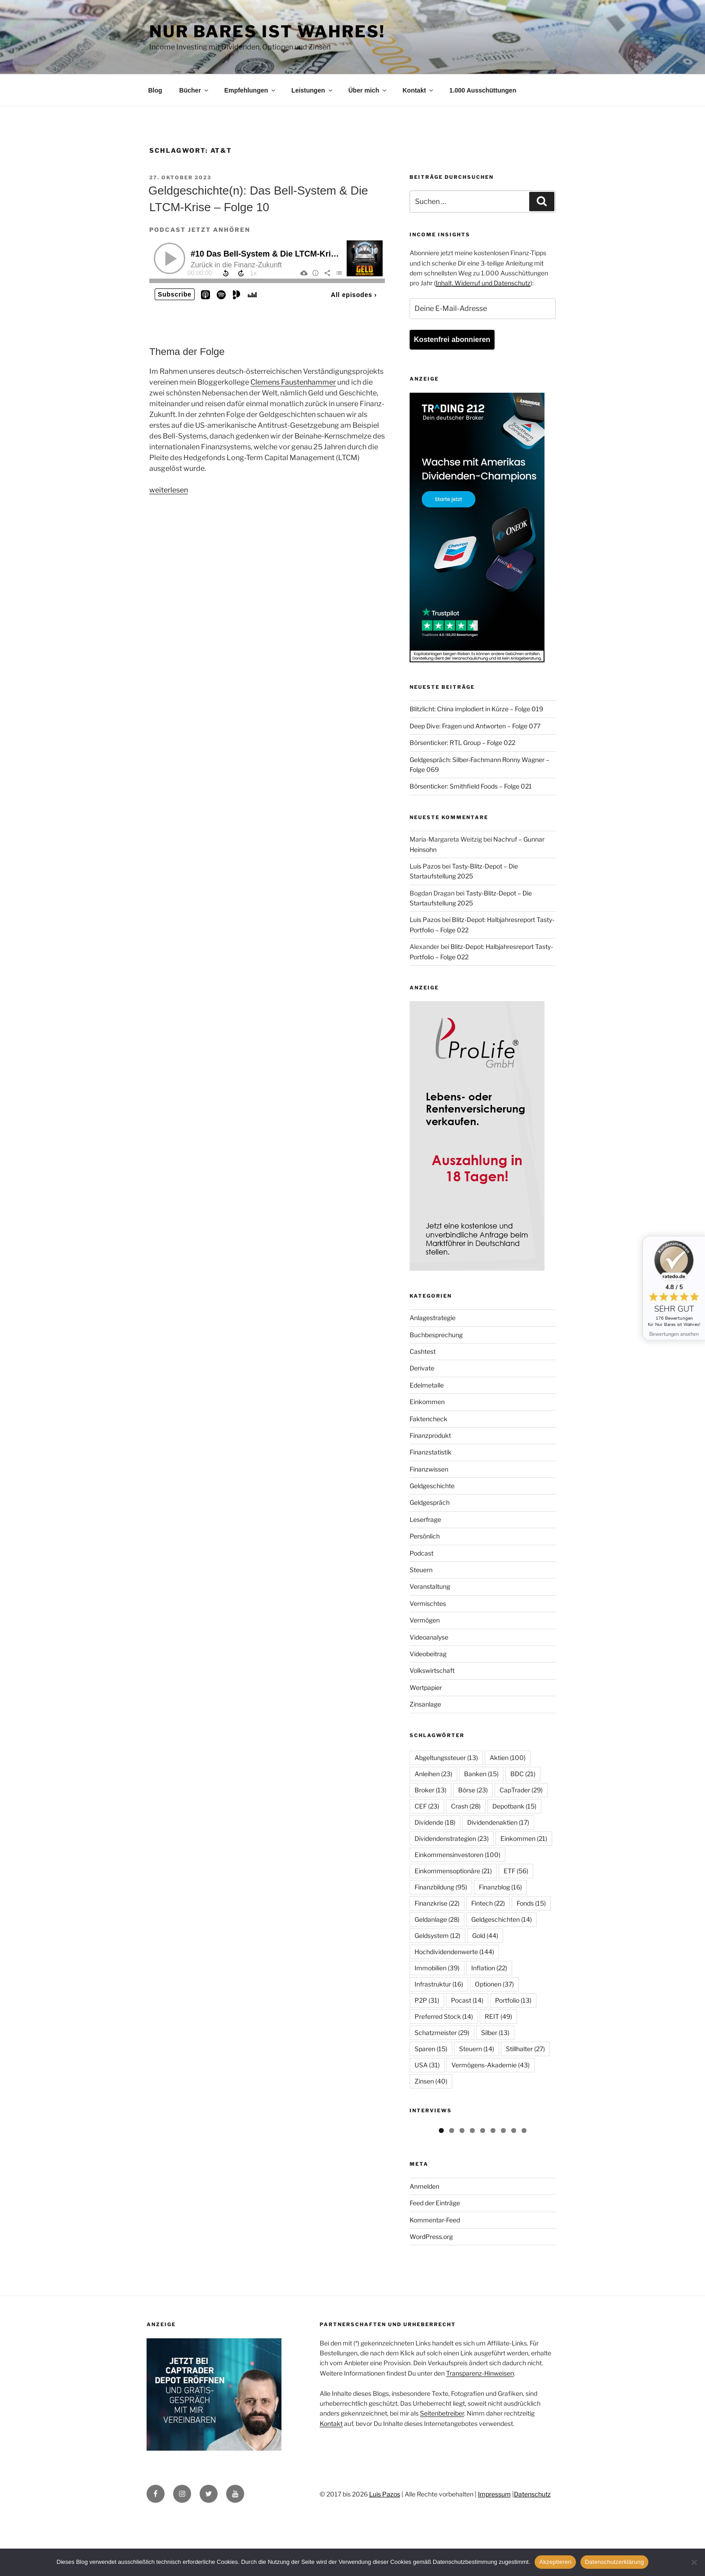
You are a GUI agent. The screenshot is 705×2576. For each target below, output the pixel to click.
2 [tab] (451, 2190)
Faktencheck (428, 1419)
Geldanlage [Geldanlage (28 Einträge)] (437, 1919)
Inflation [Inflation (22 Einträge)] (489, 1968)
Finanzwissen (429, 1469)
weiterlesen (168, 490)
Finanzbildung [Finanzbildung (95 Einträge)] (441, 1887)
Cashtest (423, 1351)
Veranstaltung (430, 1586)
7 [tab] (503, 2190)
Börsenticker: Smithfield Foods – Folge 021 (471, 786)
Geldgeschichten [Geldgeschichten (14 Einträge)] (501, 1919)
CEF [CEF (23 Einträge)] (427, 1806)
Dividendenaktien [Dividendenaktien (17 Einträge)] (498, 1822)
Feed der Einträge (435, 2263)
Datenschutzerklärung (614, 2561)
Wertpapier (426, 1687)
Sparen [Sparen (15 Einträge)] (431, 2049)
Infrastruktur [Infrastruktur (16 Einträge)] (439, 1984)
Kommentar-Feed (435, 2279)
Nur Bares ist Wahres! (267, 31)
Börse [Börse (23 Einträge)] (473, 1790)
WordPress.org (431, 2296)
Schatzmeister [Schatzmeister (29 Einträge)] (442, 2032)
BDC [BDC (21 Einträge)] (522, 1774)
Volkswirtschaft (432, 1670)
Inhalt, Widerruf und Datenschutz (483, 283)
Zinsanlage (425, 1704)
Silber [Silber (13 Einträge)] (495, 2032)
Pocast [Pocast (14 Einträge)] (467, 2000)
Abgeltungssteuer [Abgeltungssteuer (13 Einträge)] (446, 1757)
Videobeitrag (428, 1654)
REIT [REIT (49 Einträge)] (498, 2016)
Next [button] (544, 2152)
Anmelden (424, 2246)
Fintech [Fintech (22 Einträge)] (488, 1903)
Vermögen (425, 1620)
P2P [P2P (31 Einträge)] (427, 2000)
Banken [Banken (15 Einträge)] (481, 1774)
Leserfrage (425, 1519)
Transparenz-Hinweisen (480, 2433)
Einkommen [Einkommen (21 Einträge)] (523, 1838)
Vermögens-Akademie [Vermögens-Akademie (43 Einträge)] (490, 2065)
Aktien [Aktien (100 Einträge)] (508, 1757)
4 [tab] (472, 2190)
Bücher (194, 90)
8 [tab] (513, 2190)
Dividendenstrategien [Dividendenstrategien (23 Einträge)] (452, 1838)
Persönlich (425, 1536)
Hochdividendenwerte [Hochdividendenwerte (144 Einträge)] (454, 1951)
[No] (693, 2562)
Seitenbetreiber (442, 2473)
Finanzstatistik (430, 1452)
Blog (155, 90)
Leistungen (312, 90)
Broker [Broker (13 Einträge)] (430, 1790)
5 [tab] (482, 2190)
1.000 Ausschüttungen (482, 90)
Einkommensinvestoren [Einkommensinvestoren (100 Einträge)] (457, 1854)
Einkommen (427, 1401)
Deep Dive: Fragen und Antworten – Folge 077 (475, 726)
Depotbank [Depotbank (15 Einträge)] (514, 1806)
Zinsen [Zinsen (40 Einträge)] (431, 2081)
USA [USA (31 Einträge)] (427, 2065)
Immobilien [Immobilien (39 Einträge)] (437, 1968)
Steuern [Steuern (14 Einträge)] (476, 2049)
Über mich (368, 90)
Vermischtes (428, 1603)
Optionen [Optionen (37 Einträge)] (494, 1984)
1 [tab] (441, 2190)
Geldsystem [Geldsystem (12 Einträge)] (437, 1935)
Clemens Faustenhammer (293, 382)
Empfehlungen (250, 90)
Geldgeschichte (432, 1486)
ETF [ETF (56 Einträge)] (516, 1871)
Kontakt (418, 90)
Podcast (421, 1553)
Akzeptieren (555, 2561)
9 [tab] (524, 2190)
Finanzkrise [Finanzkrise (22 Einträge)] (437, 1903)
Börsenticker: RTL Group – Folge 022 (462, 742)
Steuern (421, 1570)
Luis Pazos (425, 866)
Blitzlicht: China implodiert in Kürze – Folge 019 (476, 709)
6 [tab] (493, 2190)
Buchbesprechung (436, 1335)
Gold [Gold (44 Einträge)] (485, 1935)
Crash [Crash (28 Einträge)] (466, 1806)
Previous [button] (421, 2152)
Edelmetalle (427, 1385)
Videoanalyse (429, 1637)
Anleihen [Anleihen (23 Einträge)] (433, 1774)
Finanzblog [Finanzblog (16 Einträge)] (500, 1887)
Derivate (422, 1368)
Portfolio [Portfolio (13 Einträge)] (513, 2000)
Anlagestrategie (432, 1317)
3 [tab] (462, 2190)
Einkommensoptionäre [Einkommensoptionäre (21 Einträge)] (453, 1871)
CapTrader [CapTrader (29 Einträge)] (521, 1790)
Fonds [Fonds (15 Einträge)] (531, 1903)
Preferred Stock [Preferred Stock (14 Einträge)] (444, 2016)
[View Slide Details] (446, 2154)
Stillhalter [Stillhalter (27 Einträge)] (525, 2049)
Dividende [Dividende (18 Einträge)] (435, 1822)
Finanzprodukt (430, 1435)
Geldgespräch (430, 1502)
